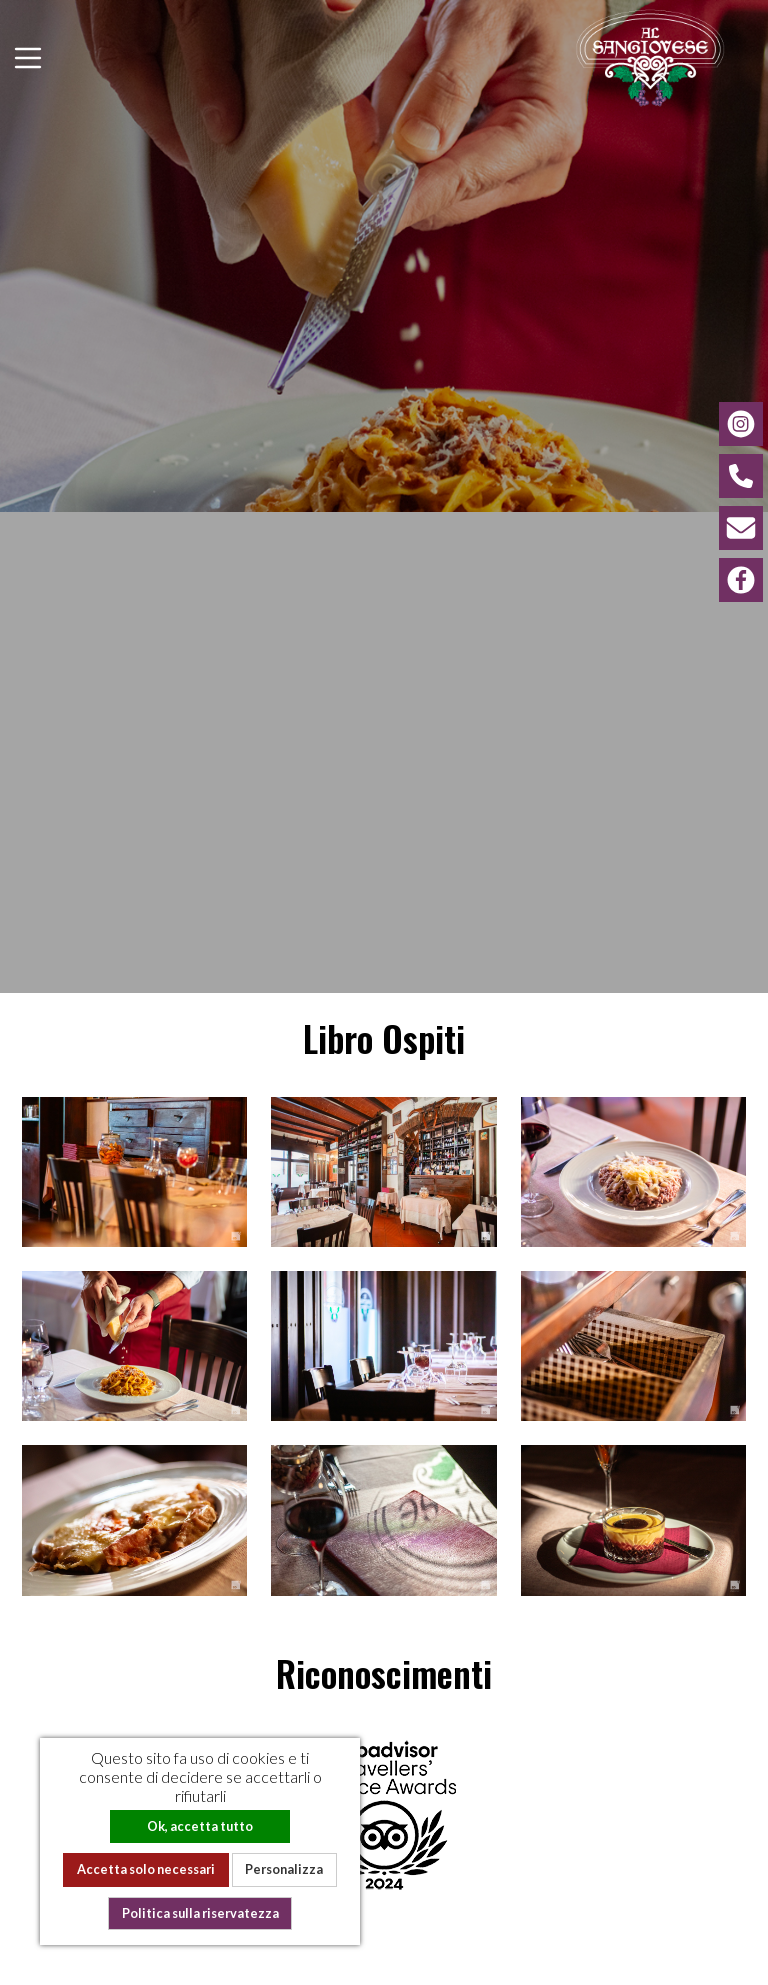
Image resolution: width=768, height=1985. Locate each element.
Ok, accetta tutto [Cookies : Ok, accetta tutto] (200, 1826)
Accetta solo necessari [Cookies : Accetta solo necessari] (146, 1869)
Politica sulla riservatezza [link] (200, 1913)
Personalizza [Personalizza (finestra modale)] (284, 1869)
